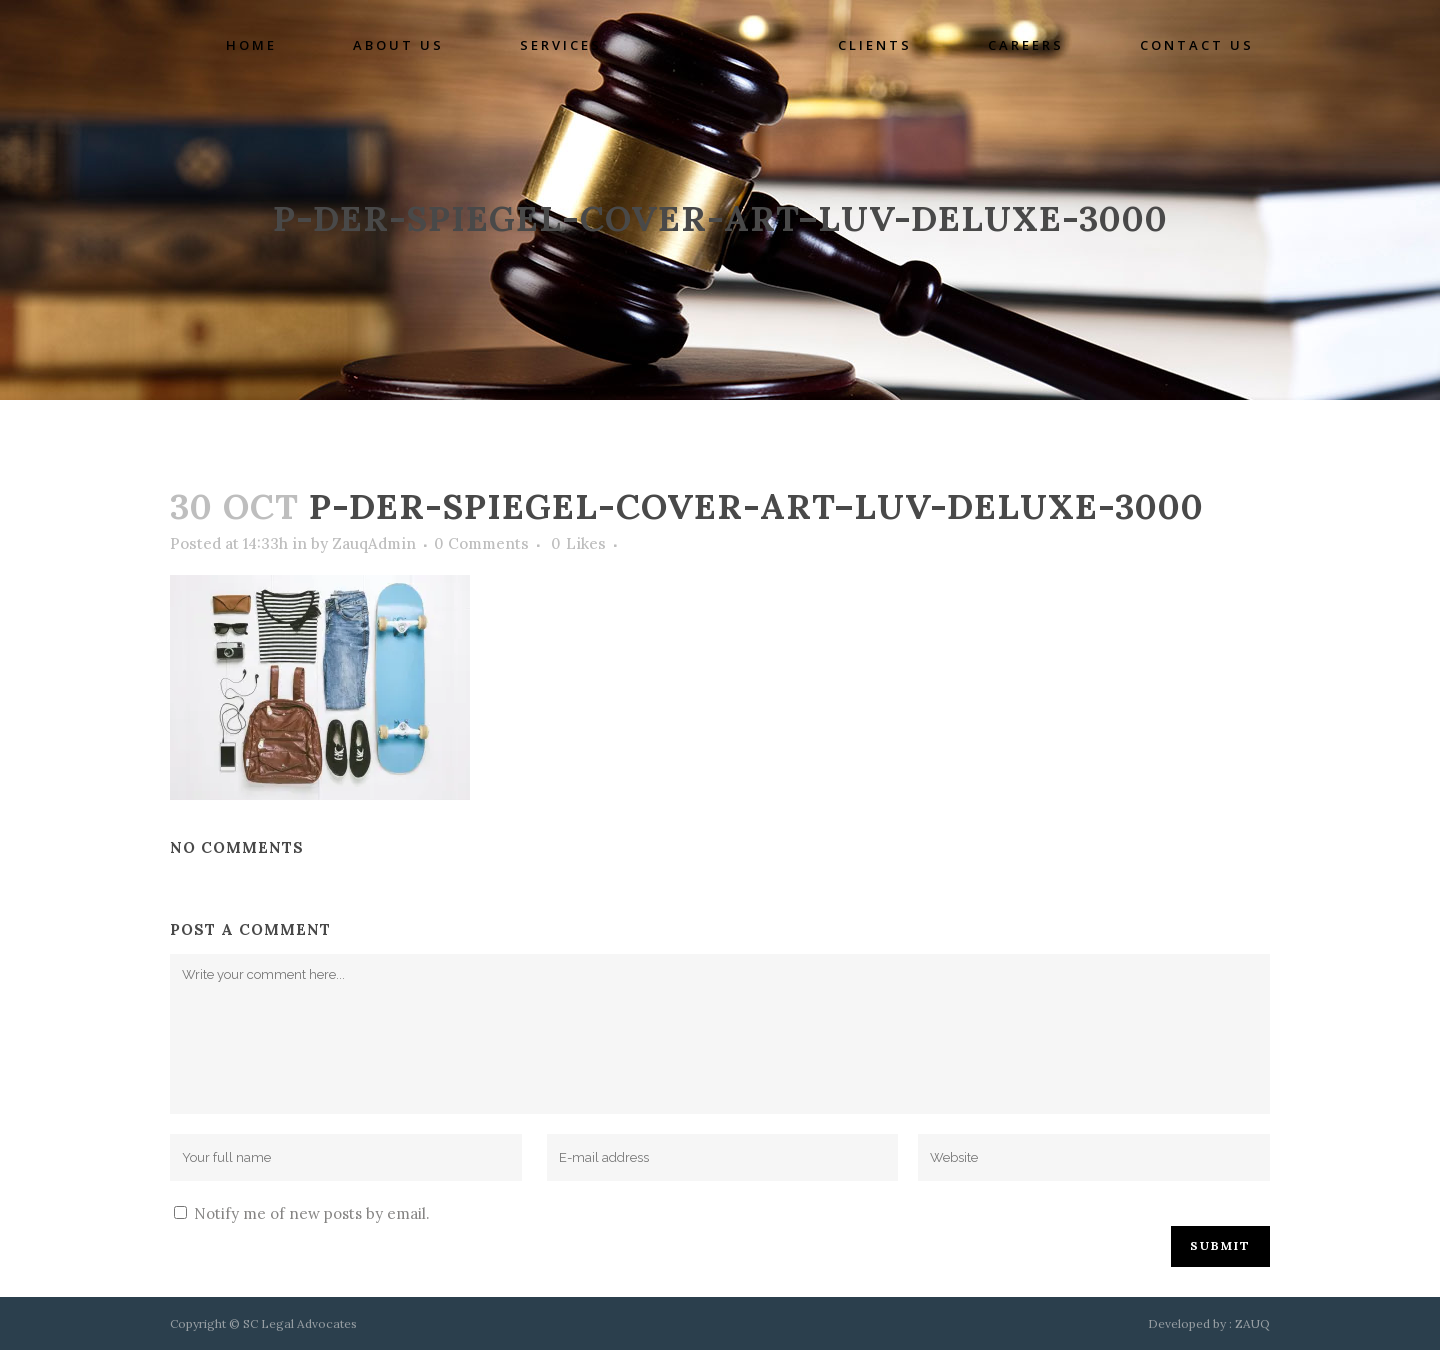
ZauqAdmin (374, 543)
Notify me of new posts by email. (312, 1213)
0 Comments (481, 543)
